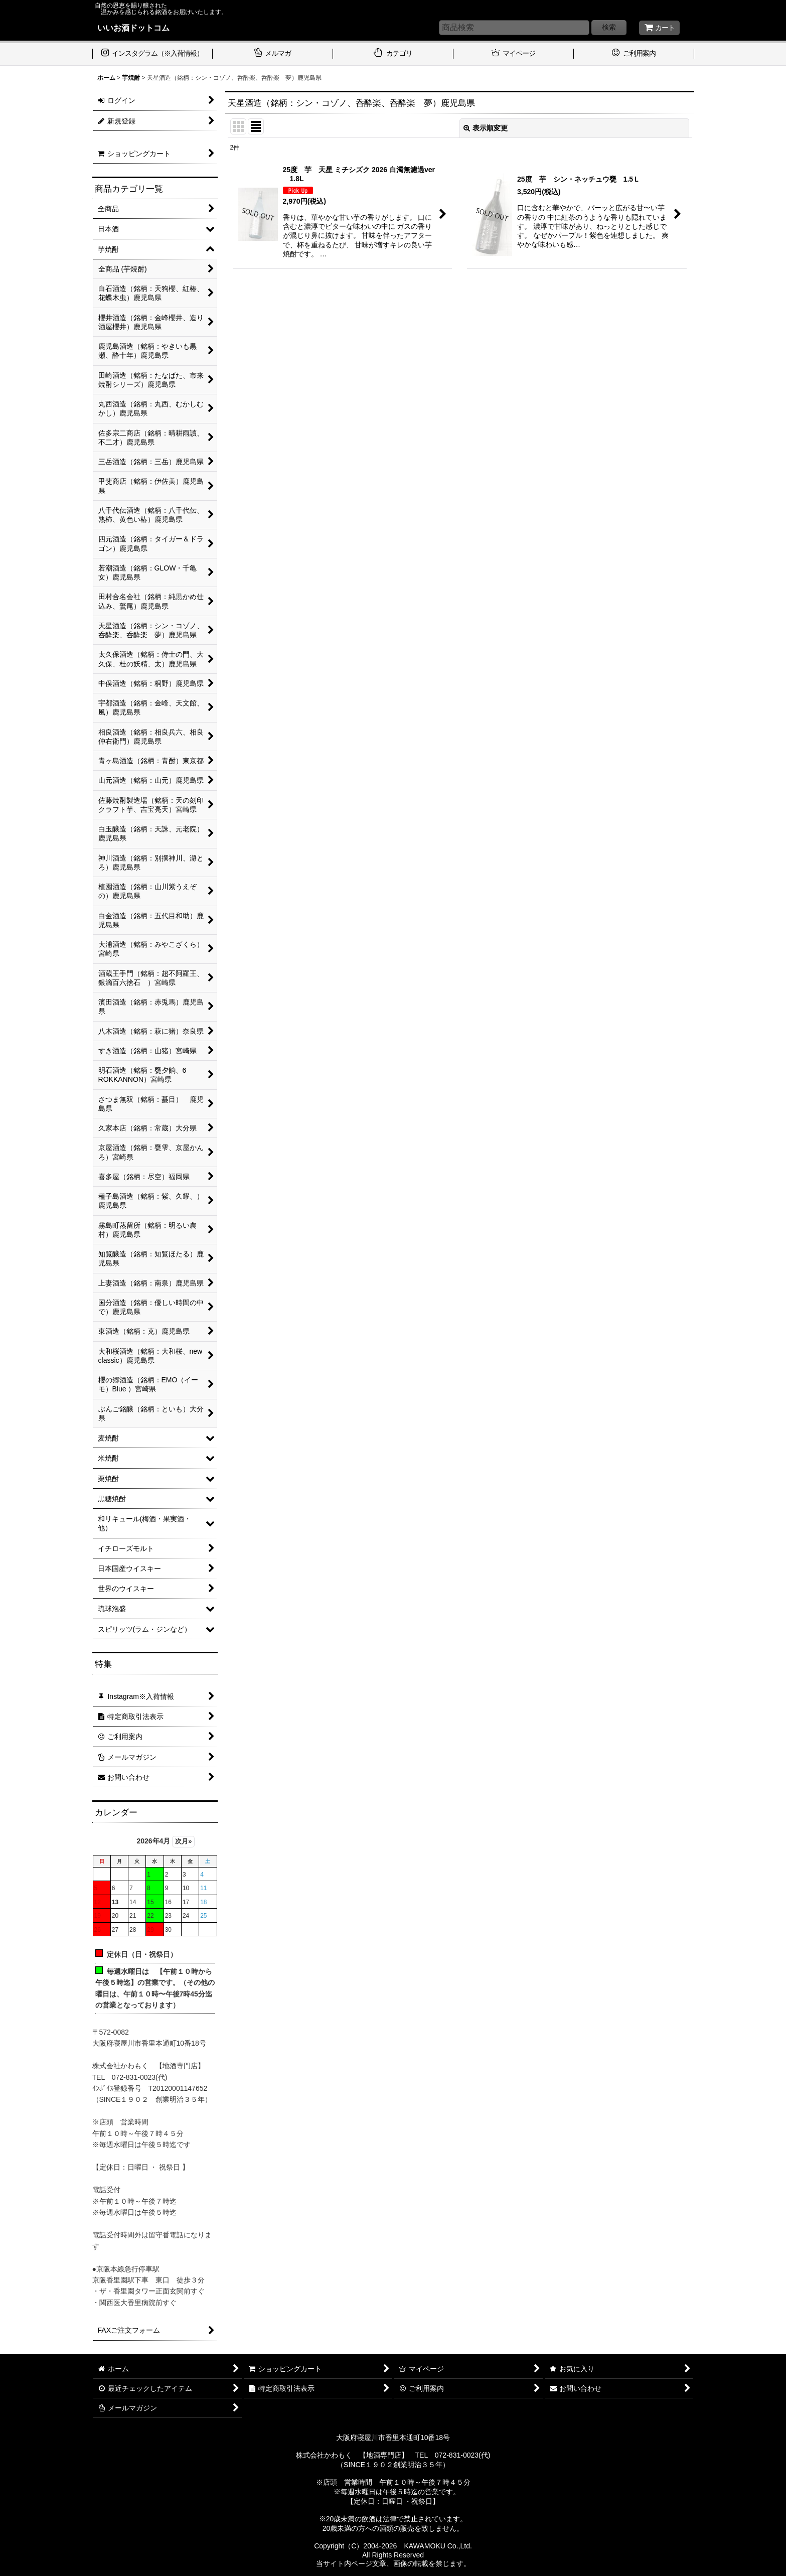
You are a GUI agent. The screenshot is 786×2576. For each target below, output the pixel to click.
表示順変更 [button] (485, 128)
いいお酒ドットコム (133, 27)
